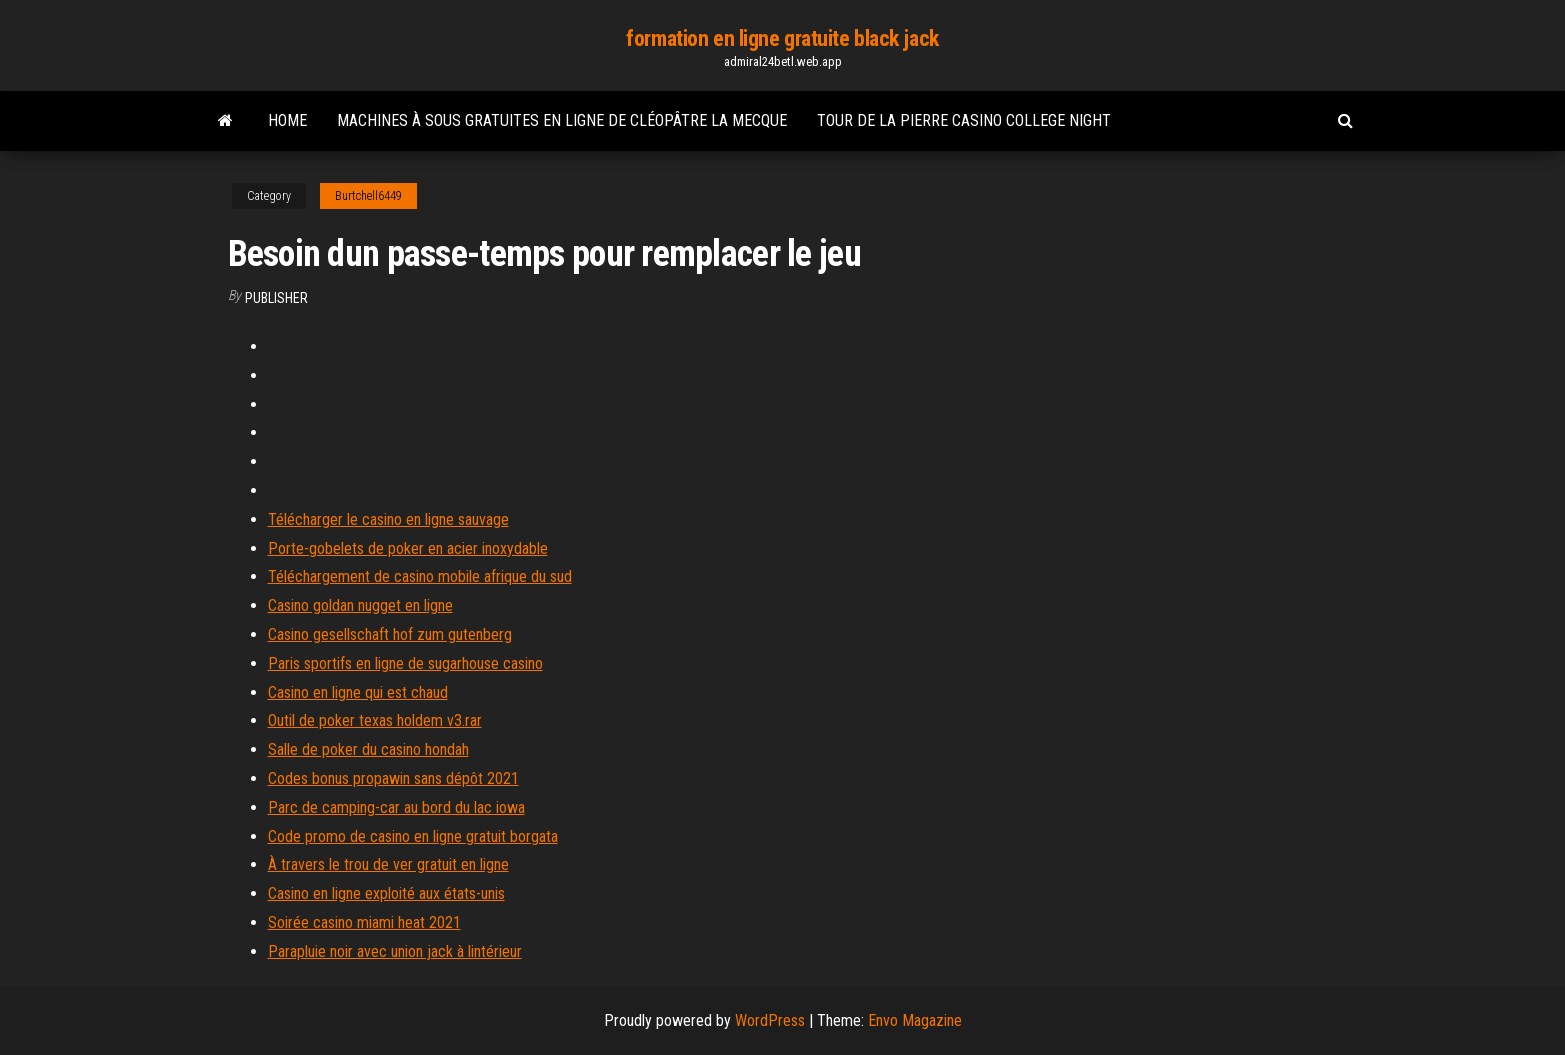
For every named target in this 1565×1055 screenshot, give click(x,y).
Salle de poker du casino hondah (368, 749)
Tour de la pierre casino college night (964, 120)
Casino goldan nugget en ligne (360, 605)
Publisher (276, 298)
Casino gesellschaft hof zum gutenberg (390, 634)
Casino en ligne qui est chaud (358, 692)
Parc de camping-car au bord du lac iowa (396, 807)
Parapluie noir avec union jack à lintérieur (395, 951)
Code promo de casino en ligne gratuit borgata (413, 836)
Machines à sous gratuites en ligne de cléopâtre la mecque (562, 120)
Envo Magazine (915, 1020)
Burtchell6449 (368, 196)
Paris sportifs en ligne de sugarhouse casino (405, 663)
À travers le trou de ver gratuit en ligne (388, 864)
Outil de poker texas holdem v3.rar (375, 720)
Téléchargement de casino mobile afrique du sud (420, 576)
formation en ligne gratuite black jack (782, 38)
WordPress (770, 1020)
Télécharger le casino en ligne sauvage (388, 519)
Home (287, 120)
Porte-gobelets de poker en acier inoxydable (408, 548)
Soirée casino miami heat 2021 (364, 922)
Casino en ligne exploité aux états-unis (386, 893)
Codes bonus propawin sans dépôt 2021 (393, 778)
